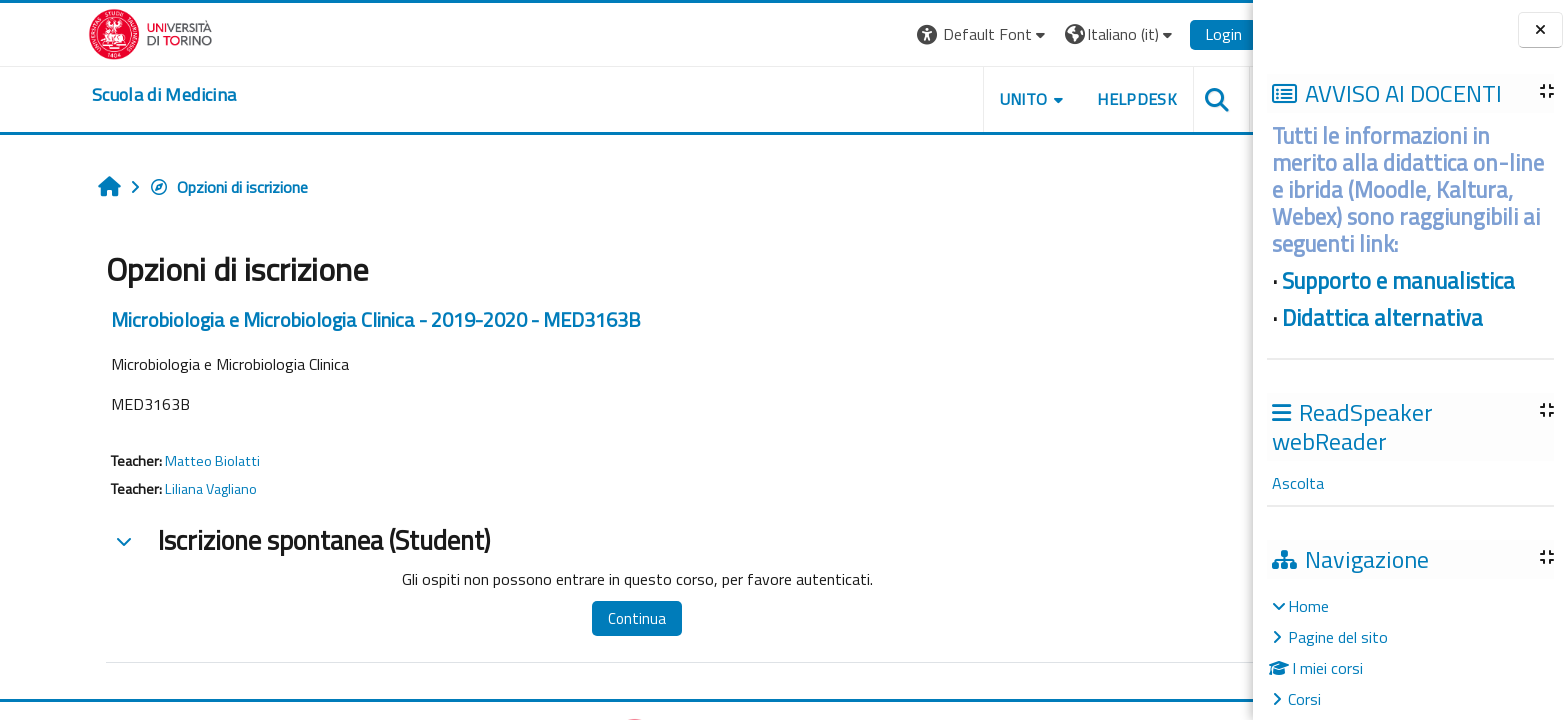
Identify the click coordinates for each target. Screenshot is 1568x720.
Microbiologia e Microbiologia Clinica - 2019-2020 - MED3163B (330, 319)
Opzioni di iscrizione (182, 187)
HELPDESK (1091, 99)
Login (1177, 34)
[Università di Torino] (104, 32)
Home (1308, 606)
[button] (937, 34)
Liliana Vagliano (165, 489)
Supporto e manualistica (1398, 281)
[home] (118, 95)
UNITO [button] (977, 99)
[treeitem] (1410, 652)
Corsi (1304, 699)
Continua (591, 618)
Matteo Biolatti (166, 461)
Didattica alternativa (1382, 318)
